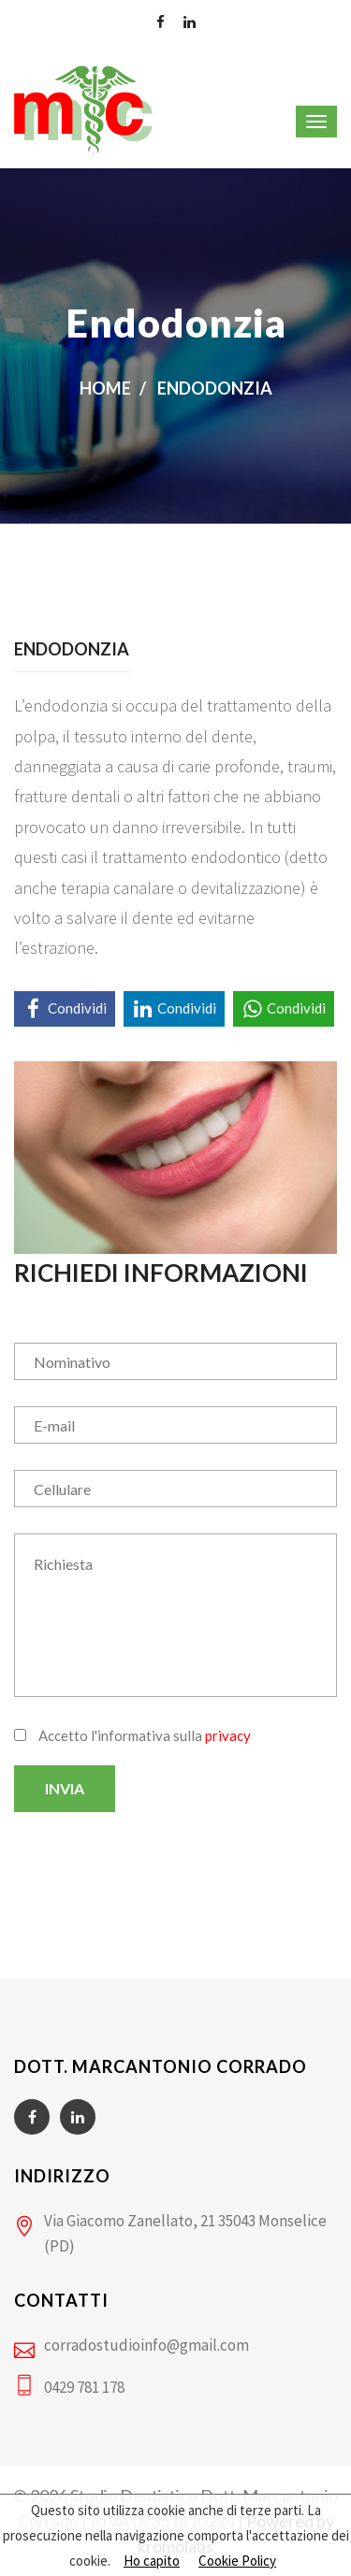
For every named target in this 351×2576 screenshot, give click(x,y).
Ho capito (152, 2560)
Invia (64, 1788)
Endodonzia (214, 388)
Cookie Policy (237, 2560)
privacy (228, 1735)
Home (105, 388)
